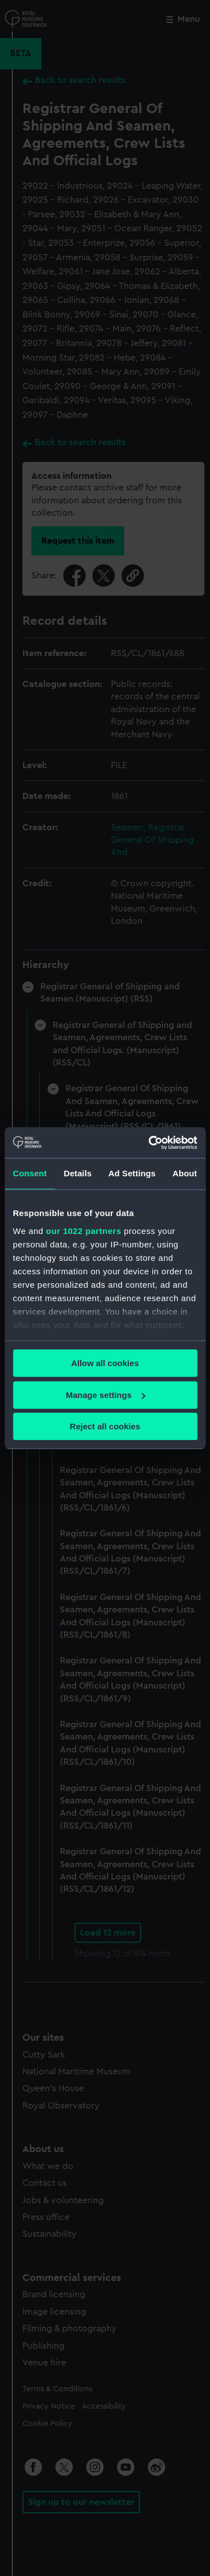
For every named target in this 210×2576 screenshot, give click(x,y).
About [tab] (184, 1173)
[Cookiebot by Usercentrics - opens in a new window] (149, 1142)
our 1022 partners (83, 1231)
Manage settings (105, 1395)
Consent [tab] (30, 1173)
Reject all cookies (105, 1426)
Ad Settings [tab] (132, 1173)
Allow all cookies (105, 1363)
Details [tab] (78, 1173)
